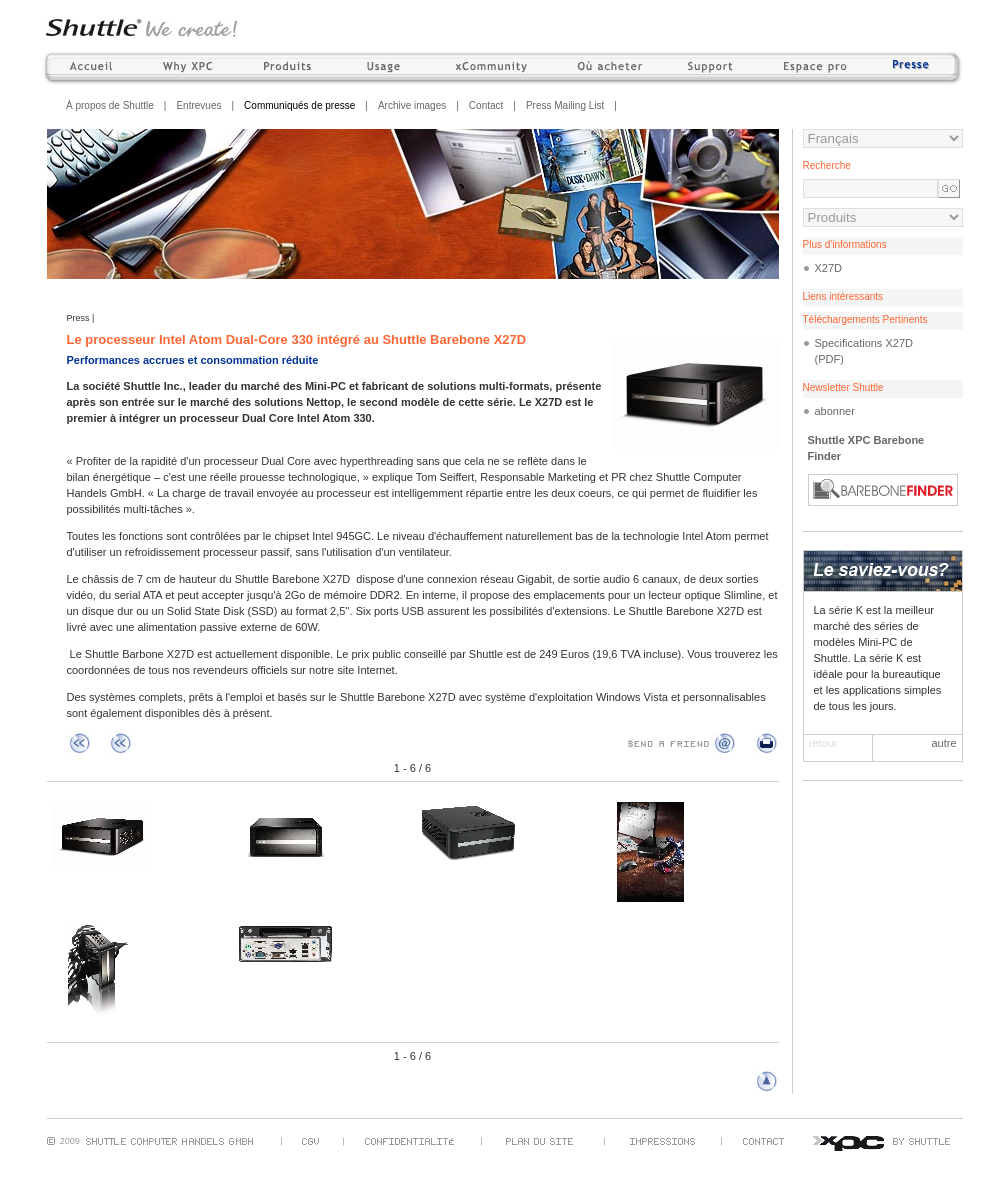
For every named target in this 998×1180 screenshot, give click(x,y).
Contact (486, 105)
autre (943, 743)
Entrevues (198, 105)
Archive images (412, 105)
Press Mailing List (565, 105)
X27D (829, 268)
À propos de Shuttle (110, 105)
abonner (835, 411)
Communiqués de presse (299, 105)
